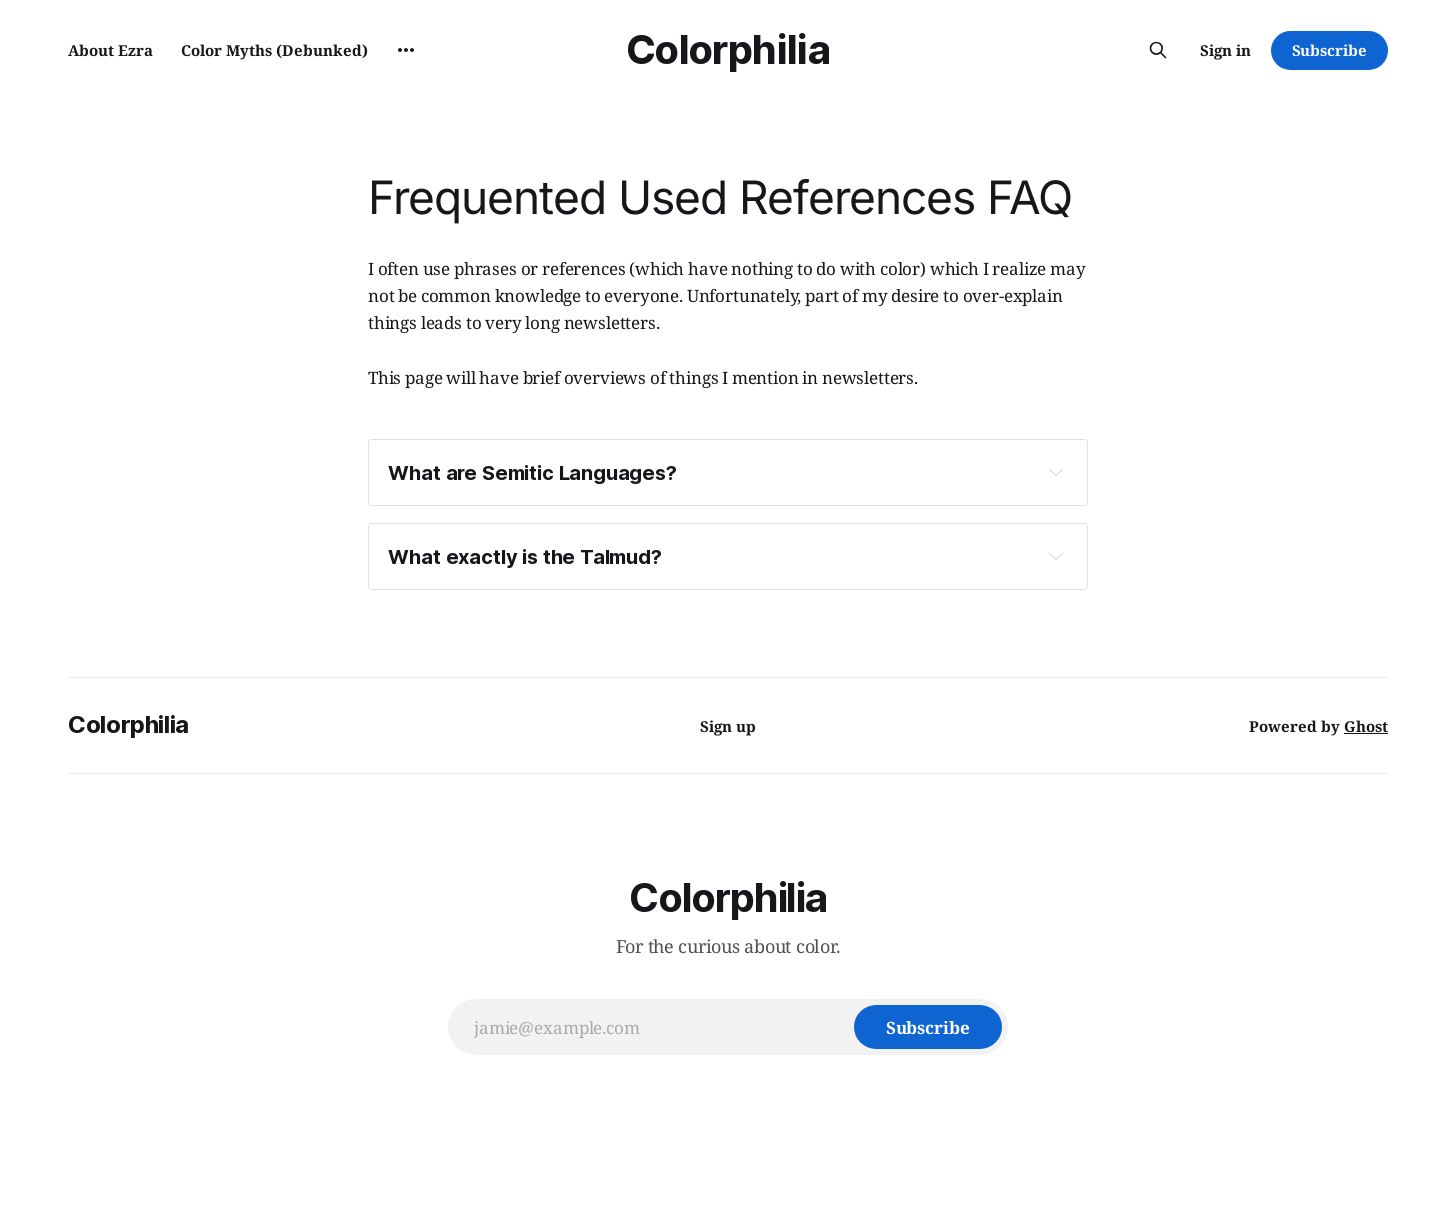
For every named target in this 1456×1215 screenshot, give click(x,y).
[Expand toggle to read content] (1056, 472)
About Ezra (110, 50)
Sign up (728, 726)
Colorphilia (728, 49)
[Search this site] (1158, 50)
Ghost (1366, 726)
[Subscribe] (928, 1027)
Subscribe (1329, 50)
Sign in (1225, 50)
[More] (406, 50)
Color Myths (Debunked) (274, 50)
